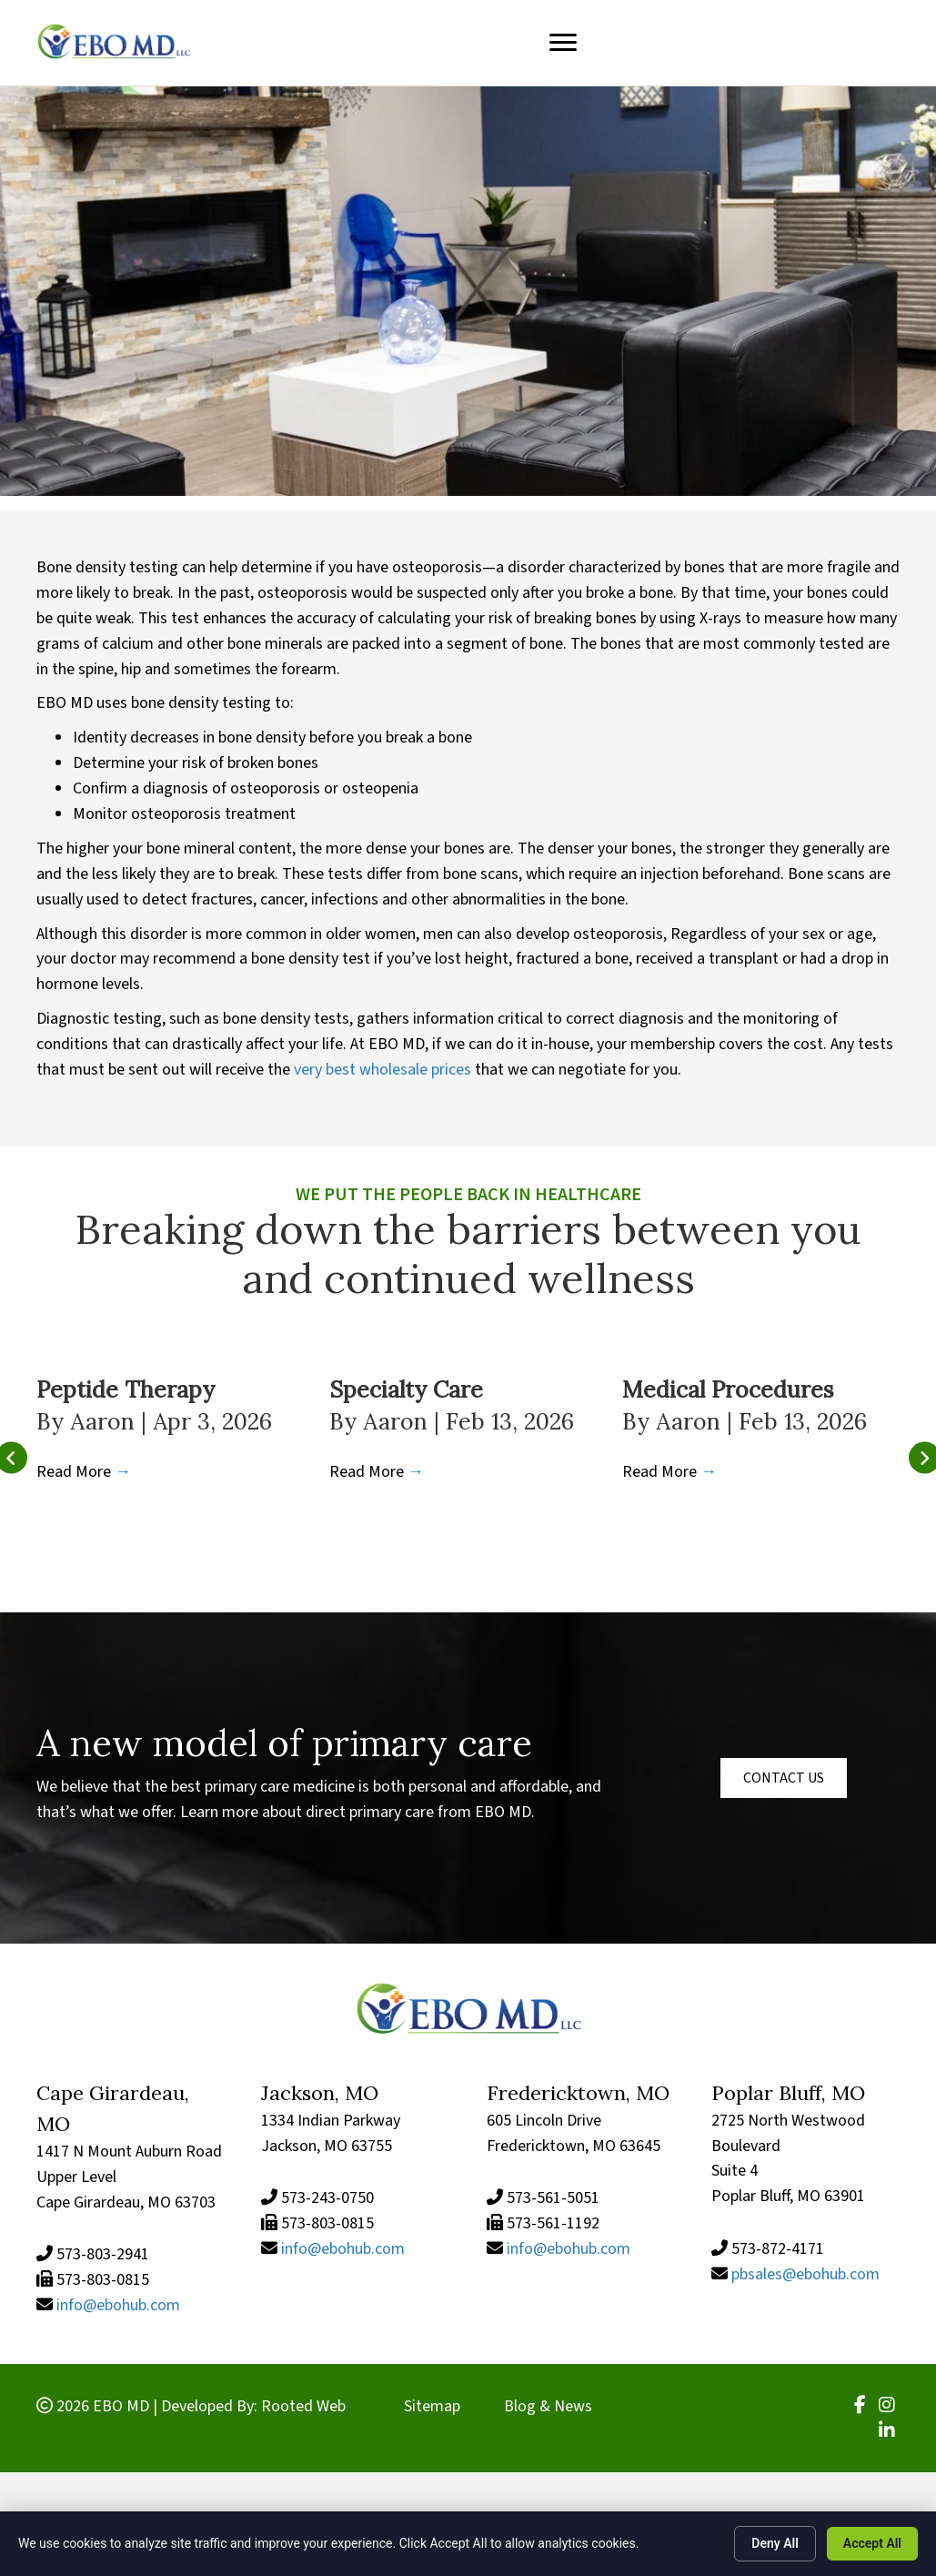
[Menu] (563, 42)
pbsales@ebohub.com (805, 2274)
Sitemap (432, 2406)
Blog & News (548, 2406)
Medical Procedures (728, 1389)
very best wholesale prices (382, 1069)
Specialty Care (406, 1389)
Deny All (775, 2543)
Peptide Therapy (125, 1389)
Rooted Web (303, 2406)
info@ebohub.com (118, 2305)
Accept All (872, 2543)
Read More (83, 1471)
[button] (783, 1778)
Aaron (105, 1421)
